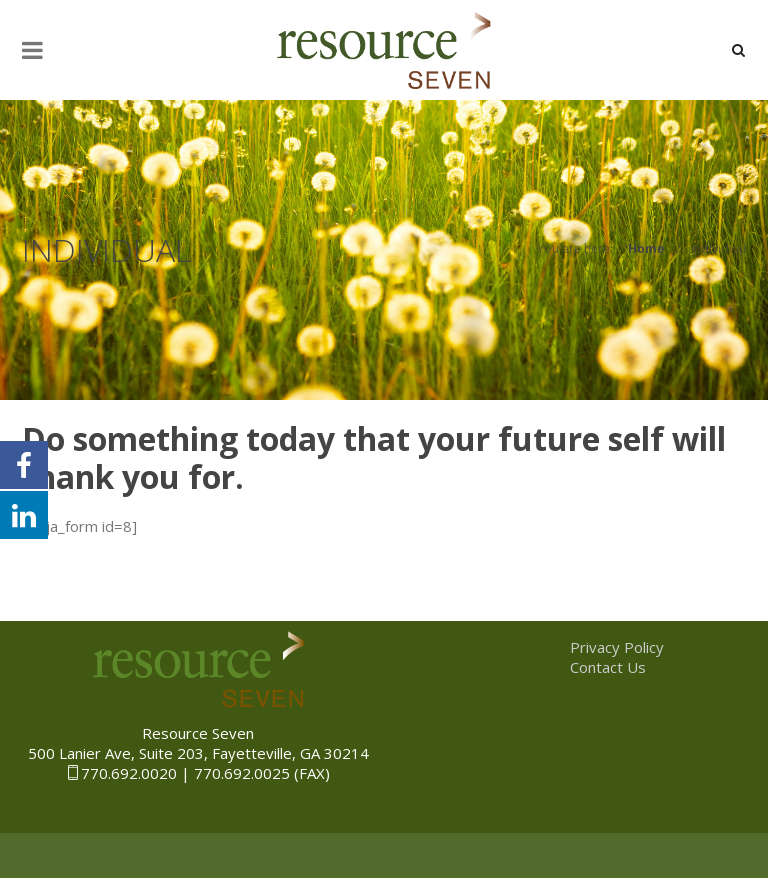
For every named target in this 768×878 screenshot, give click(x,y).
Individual (718, 248)
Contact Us (608, 667)
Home (646, 248)
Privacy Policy (617, 647)
